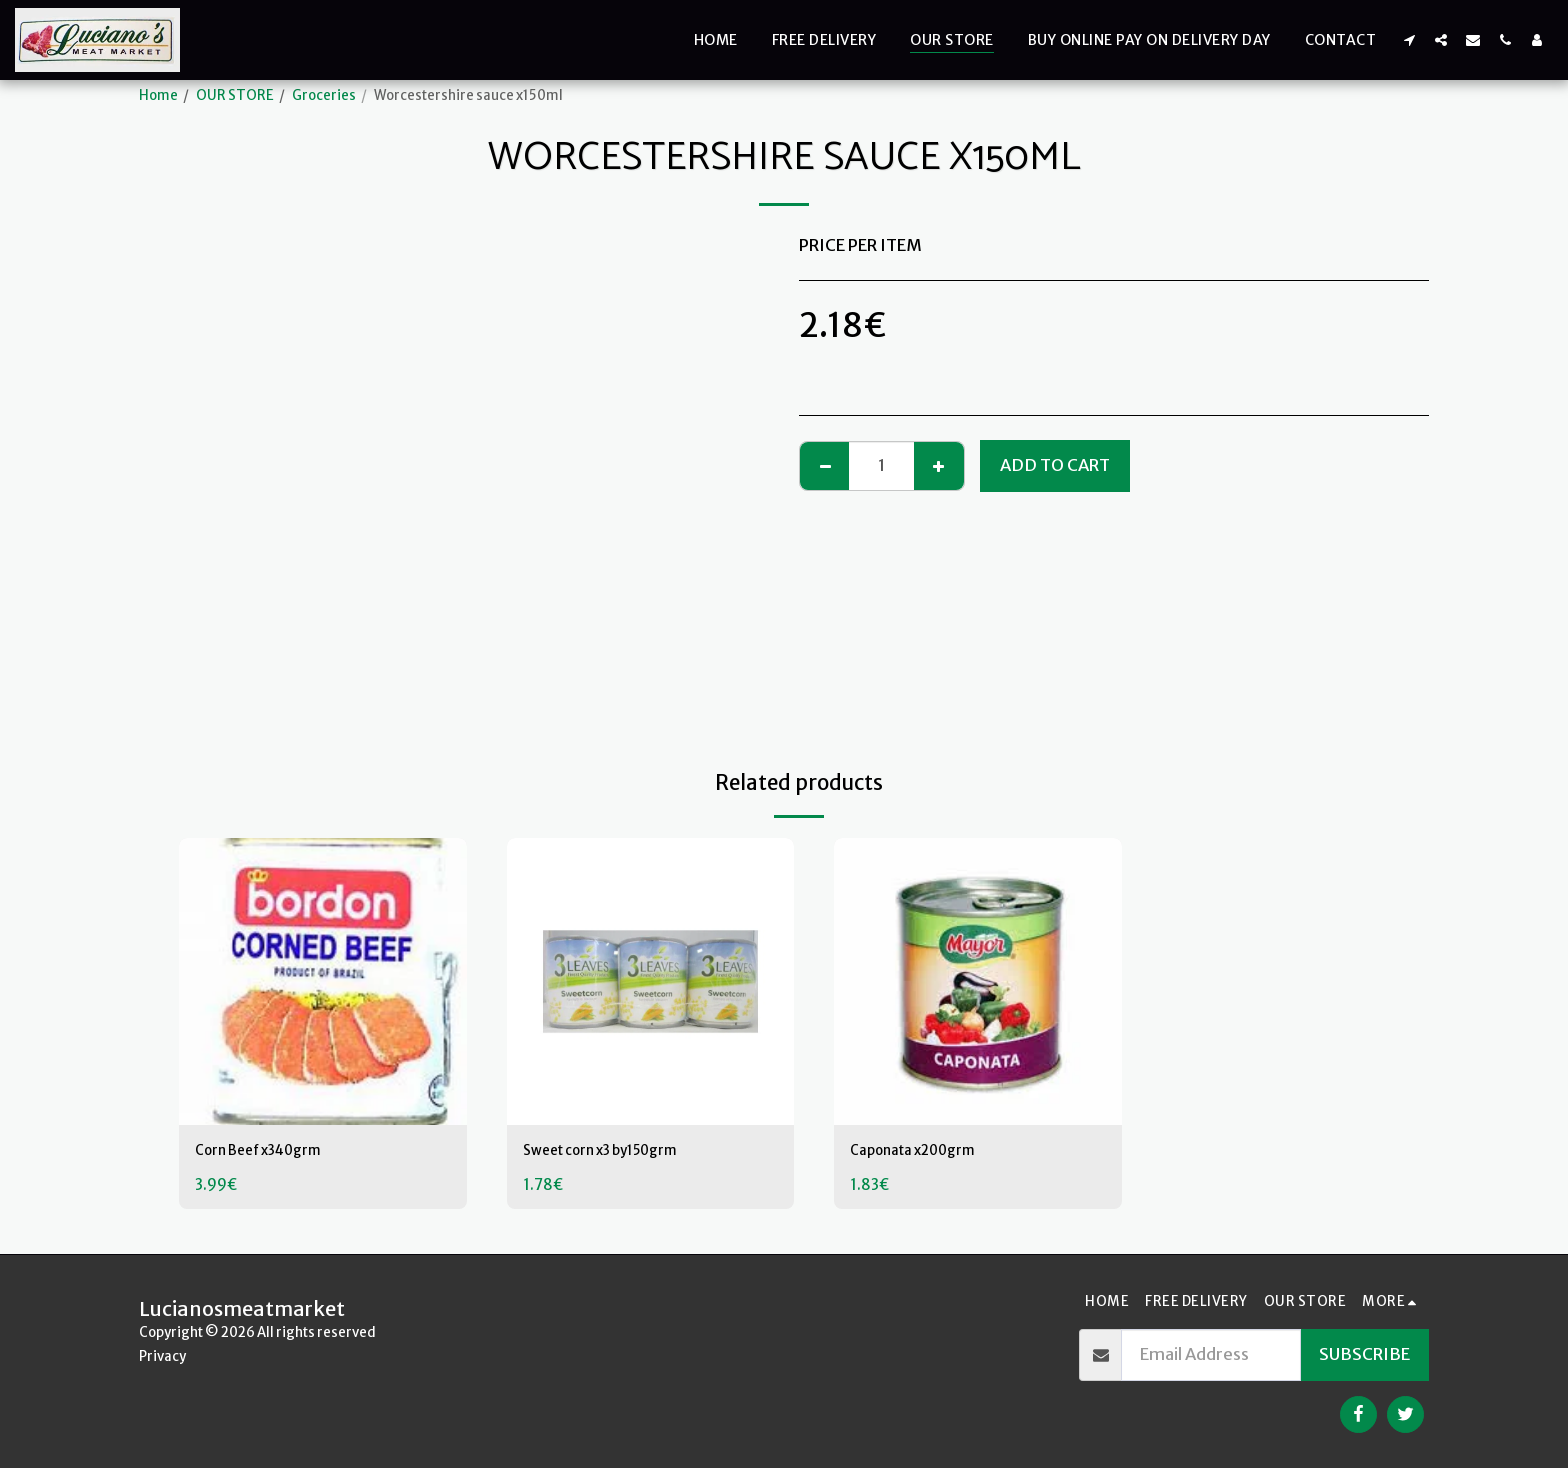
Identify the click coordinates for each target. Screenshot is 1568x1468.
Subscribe (1364, 1354)
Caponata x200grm (927, 1152)
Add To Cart (1055, 465)
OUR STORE (235, 95)
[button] (1409, 39)
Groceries (324, 95)
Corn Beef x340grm (275, 1152)
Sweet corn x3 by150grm (620, 1152)
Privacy (162, 1356)
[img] (323, 982)
